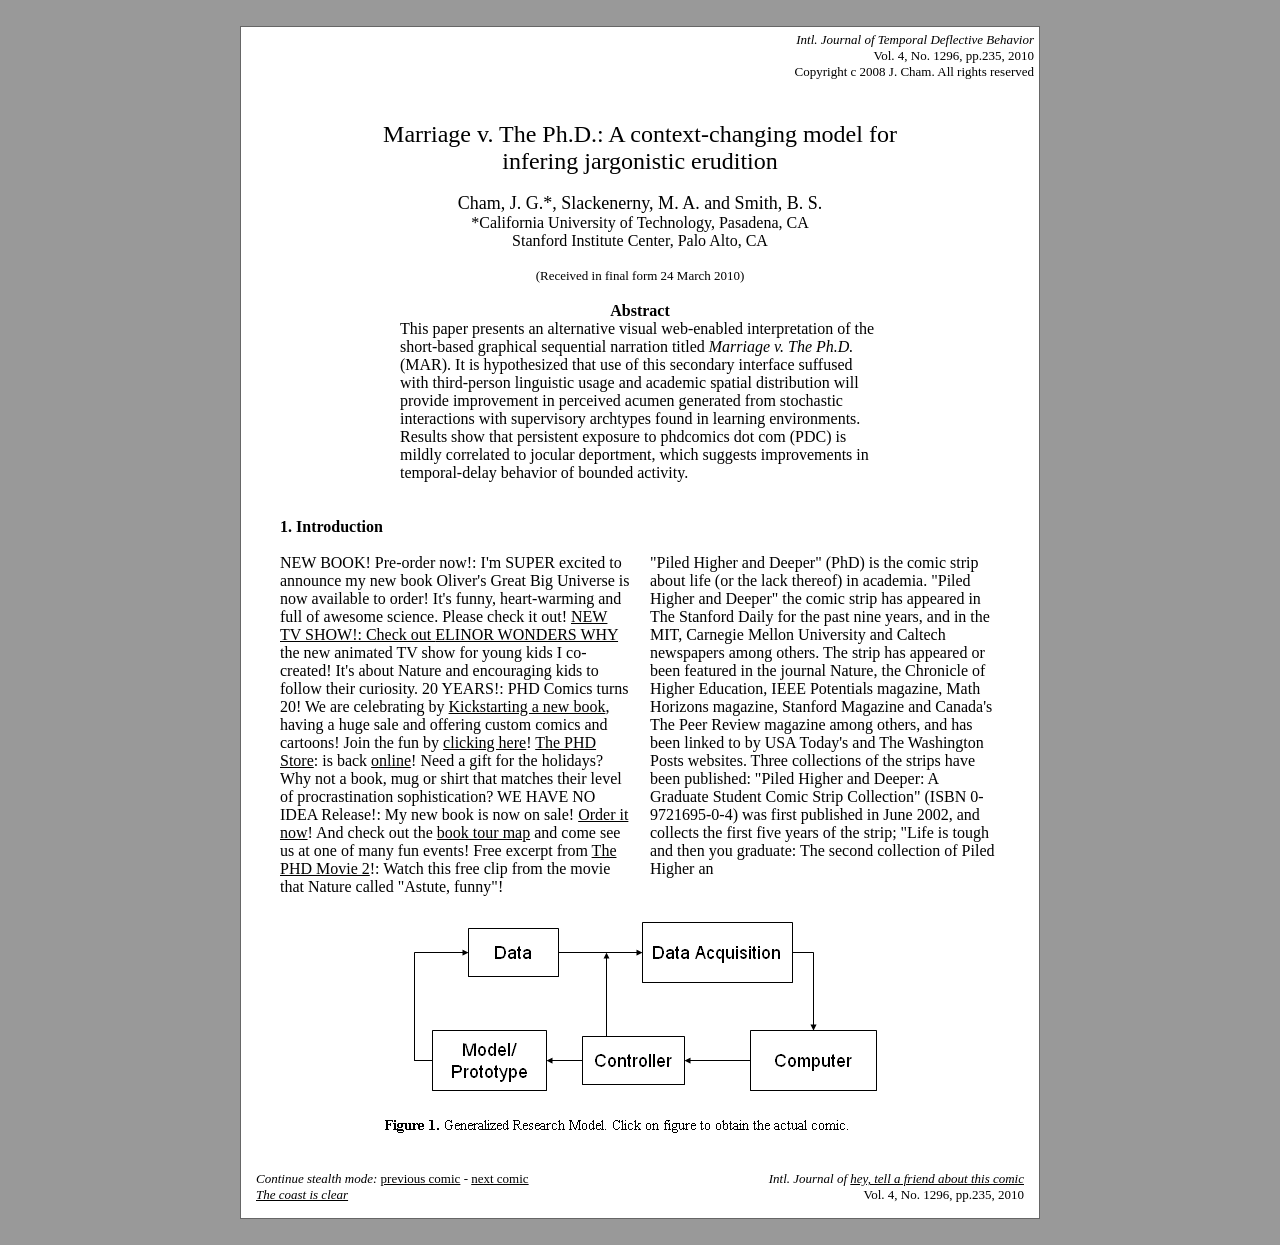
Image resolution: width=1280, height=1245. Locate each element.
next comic (499, 1178)
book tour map (483, 832)
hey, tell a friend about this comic (937, 1178)
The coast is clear (302, 1194)
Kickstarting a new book (527, 706)
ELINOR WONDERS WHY (526, 634)
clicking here (484, 742)
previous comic (421, 1178)
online (391, 760)
